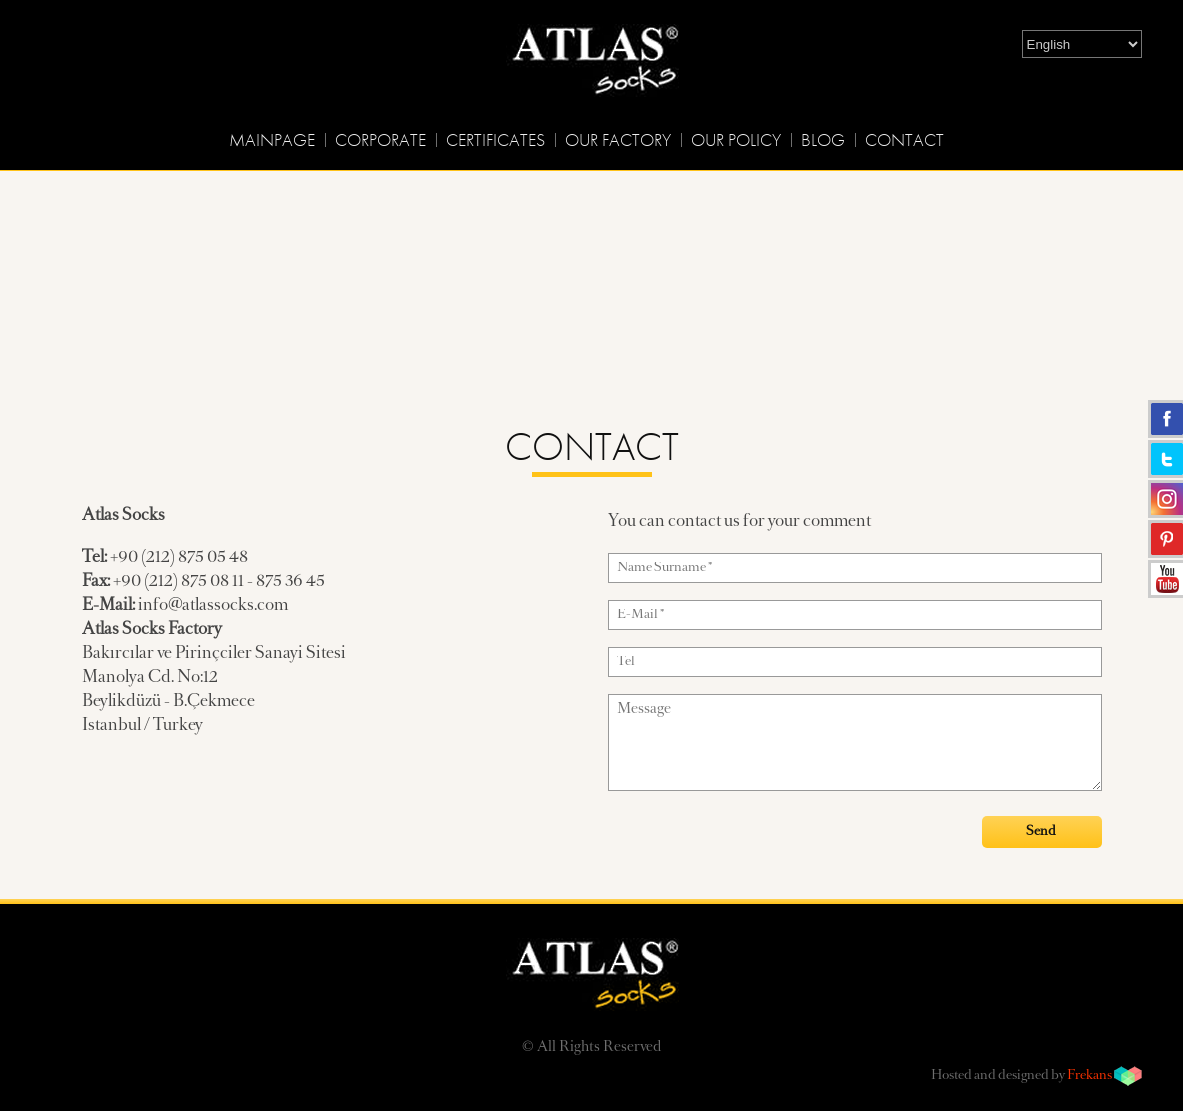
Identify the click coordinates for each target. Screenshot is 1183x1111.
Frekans (1089, 1076)
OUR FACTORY (618, 139)
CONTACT (904, 139)
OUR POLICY (736, 139)
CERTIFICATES (495, 139)
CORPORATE (380, 139)
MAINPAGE (272, 139)
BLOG (823, 139)
